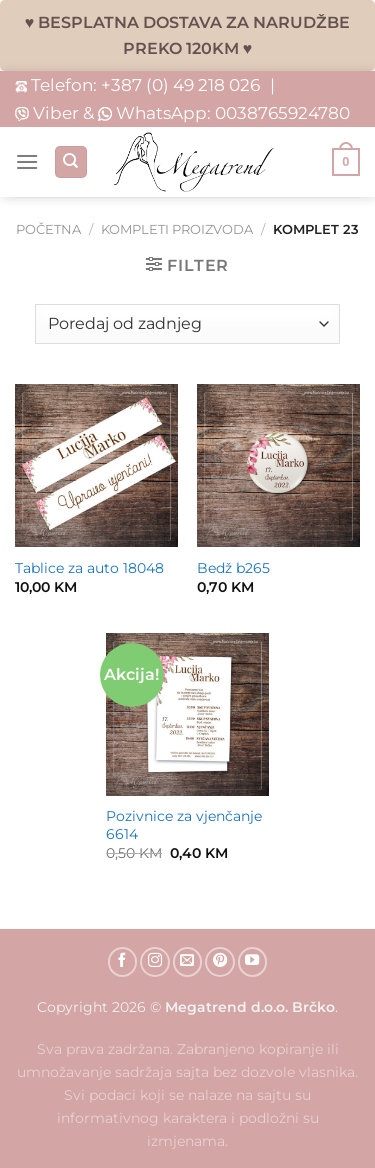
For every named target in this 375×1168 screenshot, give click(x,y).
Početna (48, 229)
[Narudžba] (187, 324)
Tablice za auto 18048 (89, 568)
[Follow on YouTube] (253, 962)
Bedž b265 (233, 568)
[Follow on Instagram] (155, 962)
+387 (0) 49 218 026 (180, 84)
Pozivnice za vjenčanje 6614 (184, 825)
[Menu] (27, 161)
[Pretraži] (71, 162)
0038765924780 (282, 112)
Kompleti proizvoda (177, 229)
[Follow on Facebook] (123, 962)
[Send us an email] (188, 962)
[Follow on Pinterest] (220, 962)
